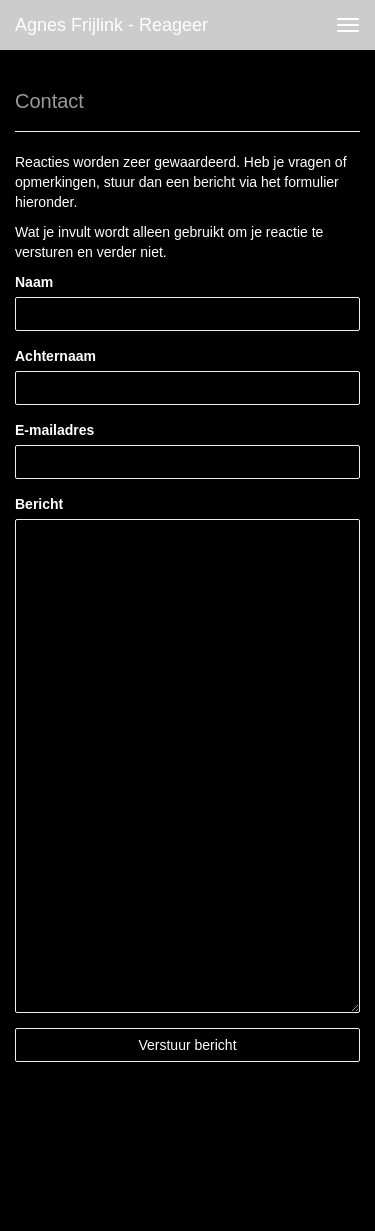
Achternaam (55, 356)
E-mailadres (54, 430)
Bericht (39, 504)
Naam (34, 282)
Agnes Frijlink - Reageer (111, 25)
